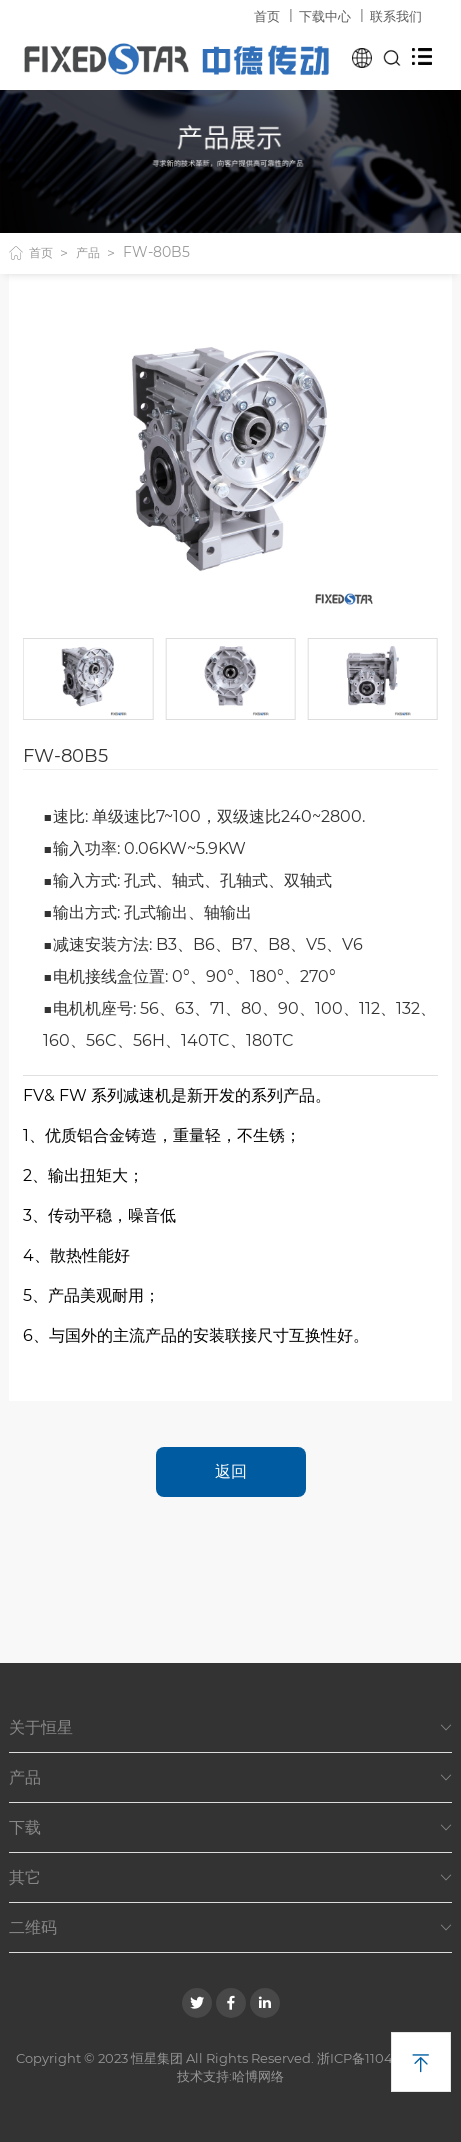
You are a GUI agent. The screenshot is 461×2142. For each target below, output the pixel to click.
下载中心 (325, 16)
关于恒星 (230, 1728)
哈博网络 (258, 2076)
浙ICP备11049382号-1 (381, 2058)
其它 (230, 1878)
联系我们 (396, 16)
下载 (230, 1828)
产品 (88, 252)
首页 (267, 16)
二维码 (230, 1928)
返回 (231, 1471)
